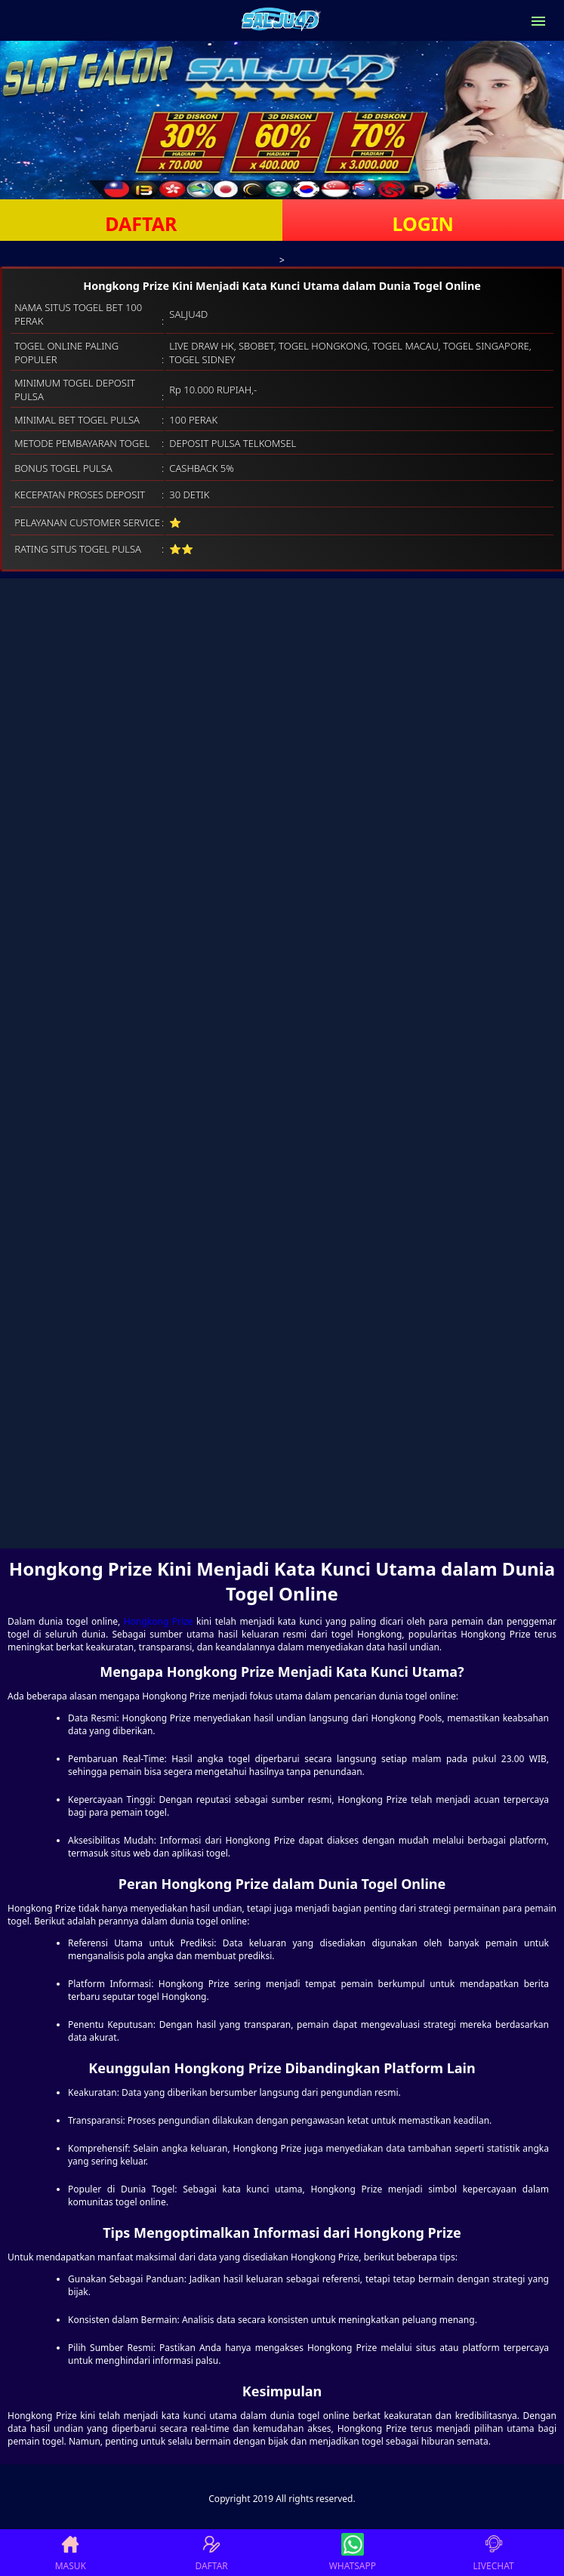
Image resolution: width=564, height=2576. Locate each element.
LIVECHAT (493, 2552)
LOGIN (423, 223)
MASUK (70, 2552)
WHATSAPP (352, 2552)
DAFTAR (141, 223)
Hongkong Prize (158, 1621)
